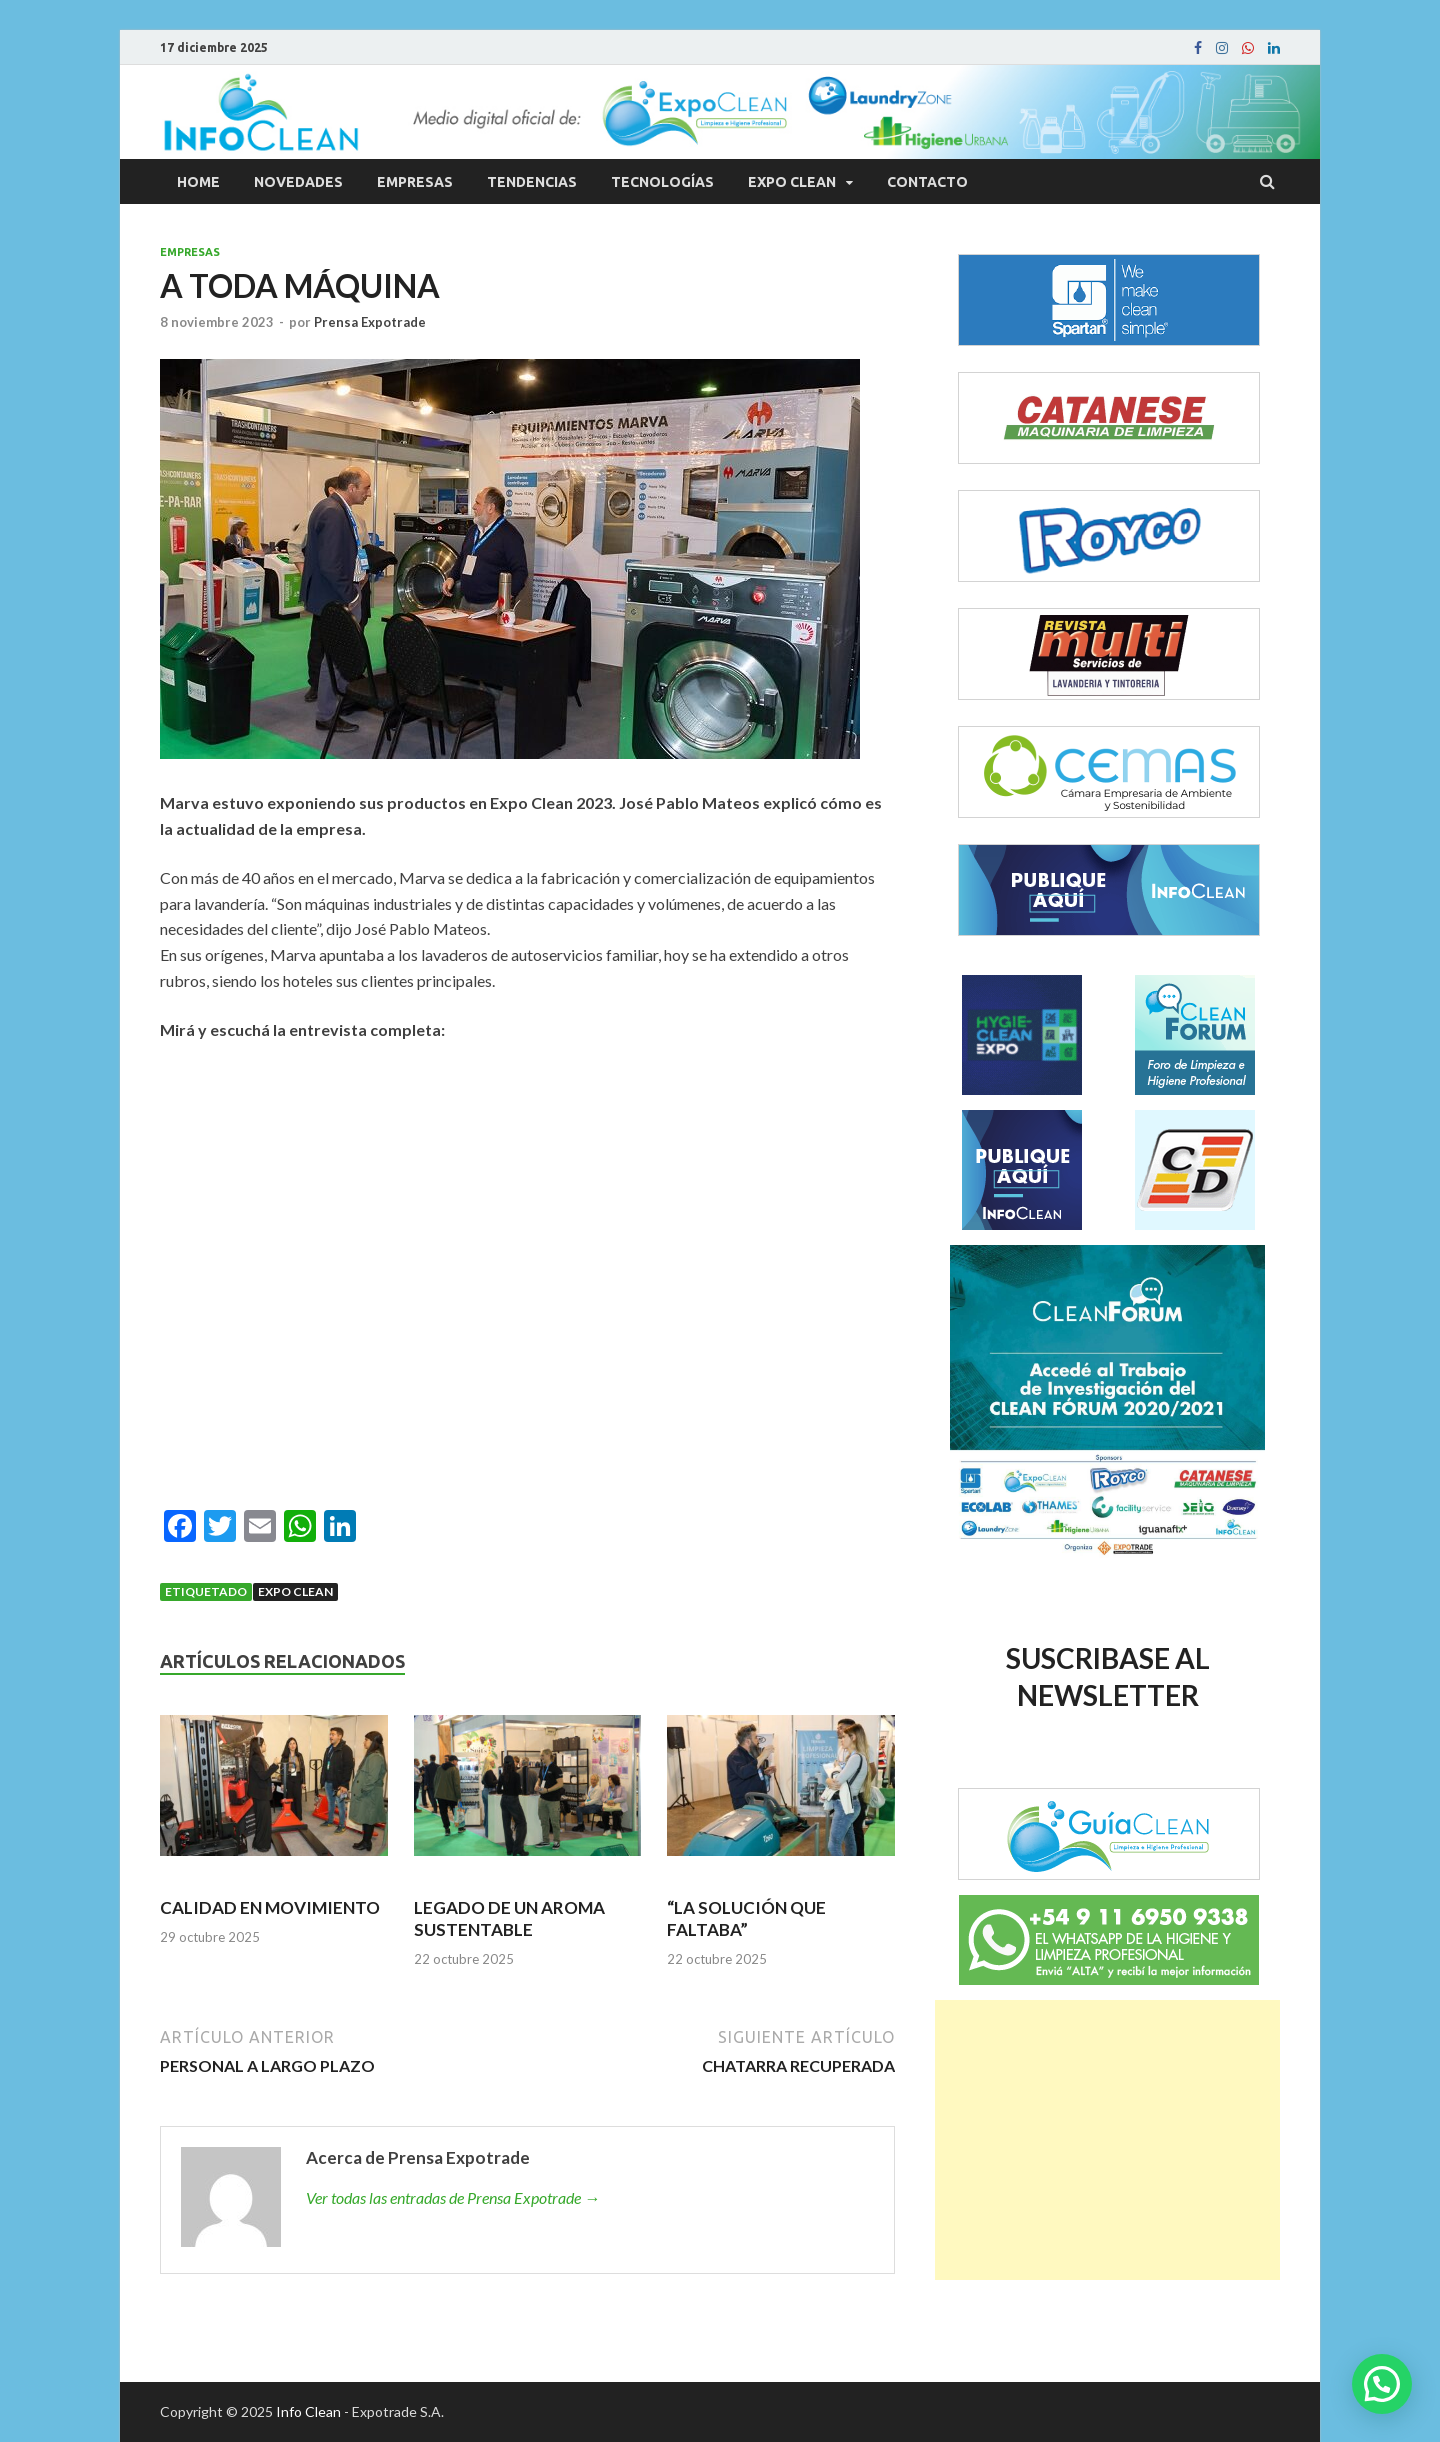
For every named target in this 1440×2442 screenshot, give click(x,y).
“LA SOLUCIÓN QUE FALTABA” (746, 1918)
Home (198, 182)
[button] (1382, 2384)
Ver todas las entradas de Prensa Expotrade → (453, 2197)
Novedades (298, 182)
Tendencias (532, 182)
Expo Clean (792, 182)
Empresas (415, 182)
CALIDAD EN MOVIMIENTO (270, 1907)
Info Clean (308, 2411)
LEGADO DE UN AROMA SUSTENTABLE (509, 1918)
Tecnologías (662, 182)
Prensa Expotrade (370, 322)
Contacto (927, 182)
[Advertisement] (1107, 2140)
